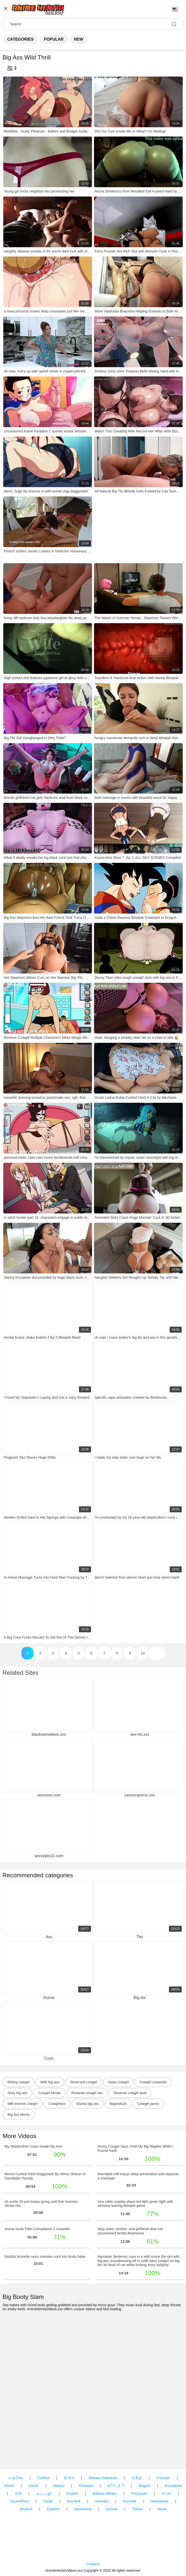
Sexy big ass (17, 2093)
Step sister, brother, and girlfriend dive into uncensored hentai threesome (130, 2231)
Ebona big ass (87, 2104)
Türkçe (137, 2509)
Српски (111, 2509)
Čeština (43, 2478)
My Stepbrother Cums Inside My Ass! (33, 2146)
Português (139, 2493)
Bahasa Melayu (105, 2493)
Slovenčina (82, 2509)
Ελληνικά (86, 2486)
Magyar (145, 2486)
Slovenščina (19, 2501)
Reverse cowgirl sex (87, 2093)
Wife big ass (49, 2082)
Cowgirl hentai (49, 2093)
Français (163, 2478)
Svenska (102, 2501)
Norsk (162, 2509)
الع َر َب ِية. (44, 2493)
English (72, 2493)
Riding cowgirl (18, 2082)
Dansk (34, 2486)
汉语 (18, 2493)
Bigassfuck (118, 2104)
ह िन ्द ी (116, 2486)
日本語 (136, 2478)
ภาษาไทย (15, 2478)
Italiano (58, 2486)
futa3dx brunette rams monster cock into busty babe (45, 2257)
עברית (166, 2493)
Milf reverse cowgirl (23, 2104)
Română (73, 2501)
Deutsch (26, 2509)
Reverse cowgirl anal (130, 2093)
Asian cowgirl (118, 2082)
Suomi (9, 2486)
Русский (129, 2501)
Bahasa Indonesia (103, 2478)
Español (53, 2509)
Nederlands (160, 2501)
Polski (48, 2501)
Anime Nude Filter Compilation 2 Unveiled (37, 2229)
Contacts (93, 2564)
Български (173, 2486)
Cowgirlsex (57, 2104)
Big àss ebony (19, 2114)
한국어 (69, 2478)
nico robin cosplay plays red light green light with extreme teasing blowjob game (135, 2204)
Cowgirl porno (148, 2104)
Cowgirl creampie (153, 2082)
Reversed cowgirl (83, 2082)
